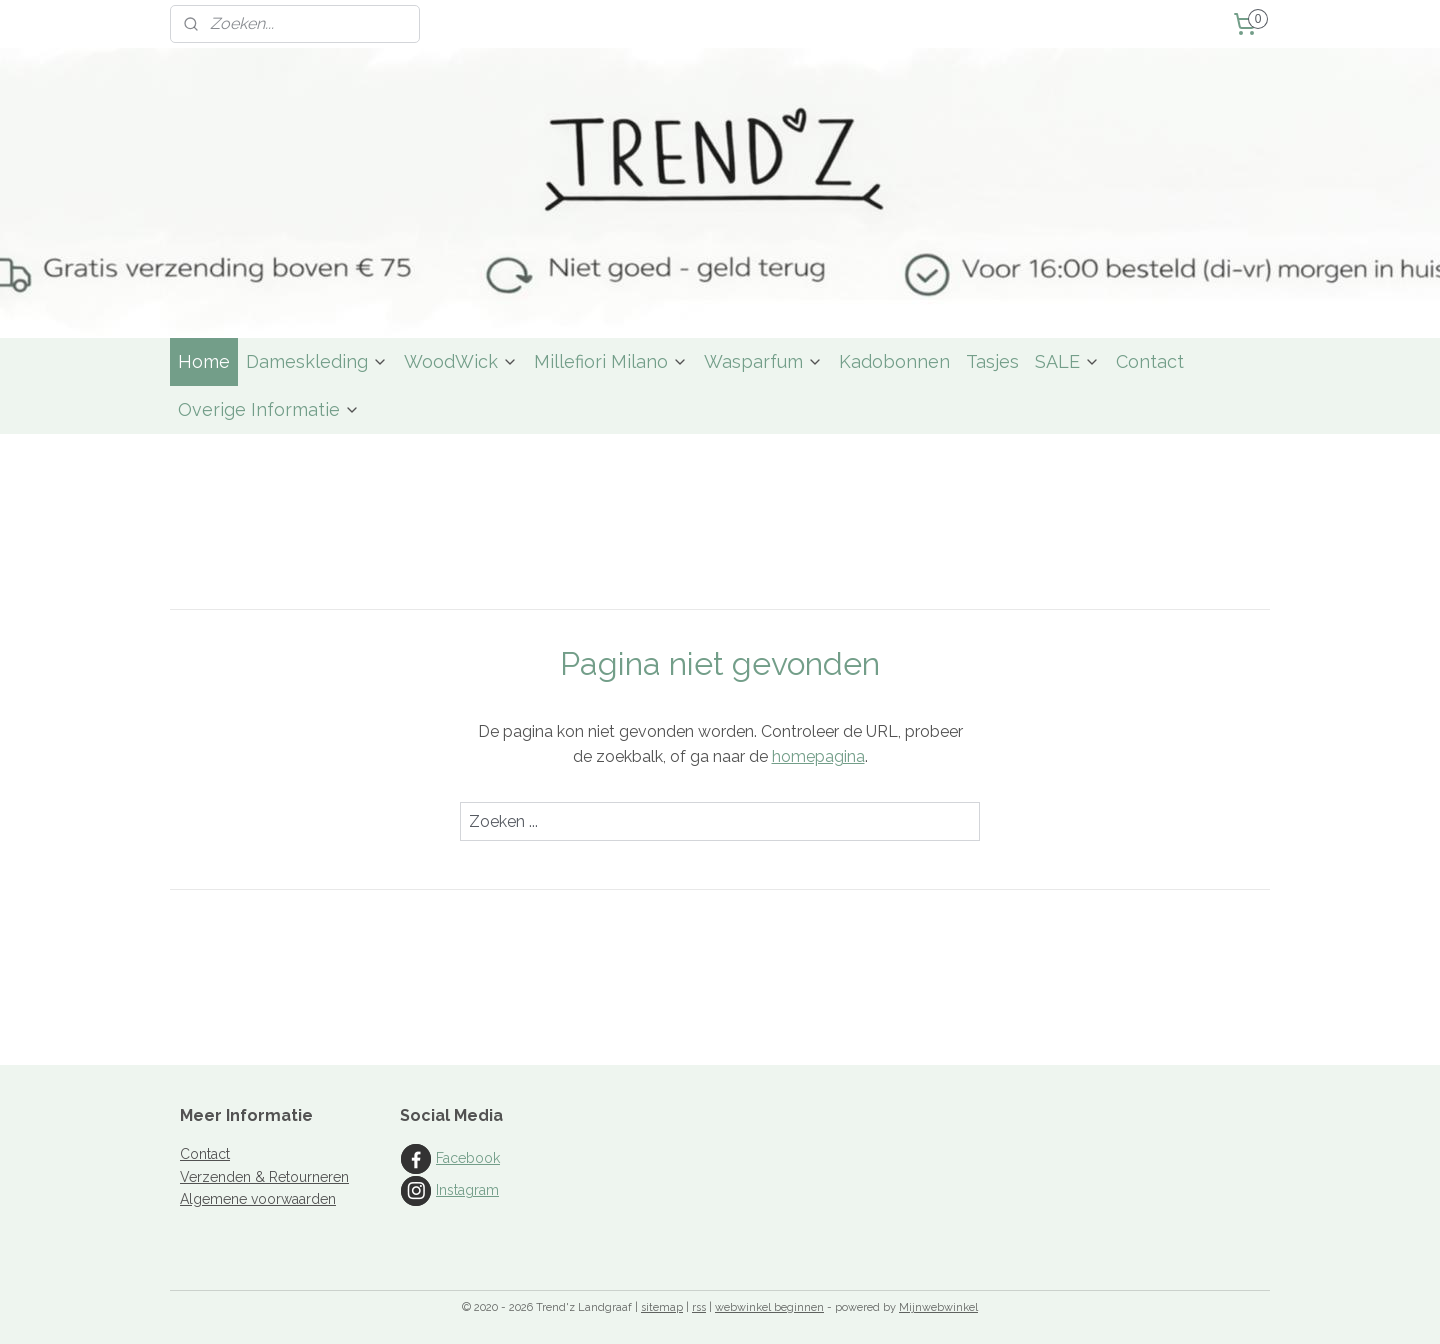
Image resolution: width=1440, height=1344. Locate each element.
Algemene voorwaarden (258, 1199)
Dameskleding (317, 361)
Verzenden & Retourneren (264, 1177)
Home (204, 361)
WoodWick (461, 361)
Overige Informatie (269, 409)
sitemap (662, 1307)
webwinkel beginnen (769, 1307)
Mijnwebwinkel (938, 1307)
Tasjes (992, 361)
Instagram (467, 1190)
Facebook (468, 1158)
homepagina (818, 756)
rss (699, 1307)
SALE (1067, 361)
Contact (1150, 361)
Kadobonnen (894, 361)
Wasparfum (763, 361)
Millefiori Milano (611, 361)
